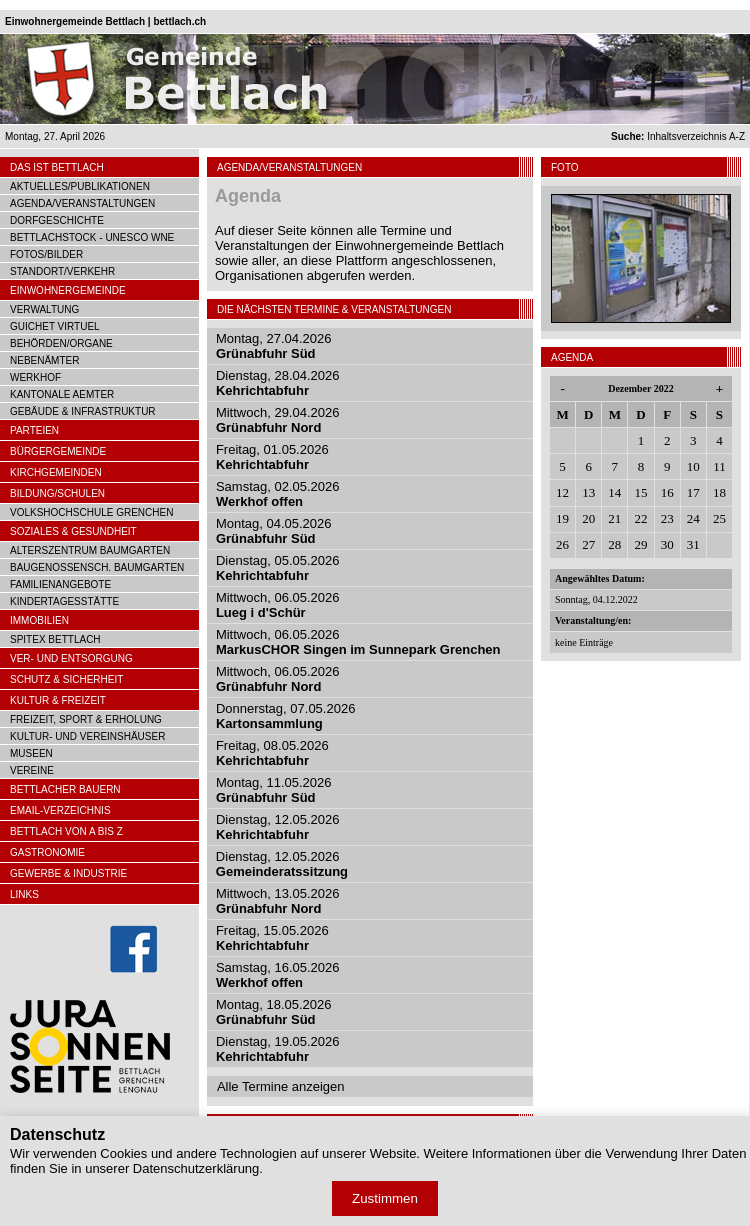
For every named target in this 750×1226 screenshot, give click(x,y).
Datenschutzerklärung (196, 1168)
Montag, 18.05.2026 (274, 1012)
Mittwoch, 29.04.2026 (278, 420)
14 (614, 492)
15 (640, 492)
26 (562, 544)
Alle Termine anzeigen (281, 1086)
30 (667, 544)
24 (693, 518)
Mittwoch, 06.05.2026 (278, 605)
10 (693, 466)
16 (667, 492)
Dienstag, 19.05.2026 (278, 1049)
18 (719, 492)
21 (614, 518)
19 (562, 518)
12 (562, 492)
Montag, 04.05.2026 (274, 531)
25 (719, 518)
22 (640, 518)
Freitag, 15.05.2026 (272, 938)
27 (588, 544)
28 (614, 544)
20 (588, 518)
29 (640, 544)
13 (588, 492)
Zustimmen (385, 1198)
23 (667, 518)
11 (719, 466)
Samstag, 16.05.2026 (278, 975)
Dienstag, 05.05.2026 (278, 568)
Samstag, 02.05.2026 (278, 494)
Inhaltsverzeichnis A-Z (678, 136)
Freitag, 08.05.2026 (272, 753)
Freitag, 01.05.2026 (272, 457)
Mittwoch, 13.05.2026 (278, 901)
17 (693, 492)
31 (693, 544)
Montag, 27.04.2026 (274, 346)
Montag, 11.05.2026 (274, 790)
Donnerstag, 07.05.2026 (286, 716)
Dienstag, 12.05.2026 (278, 827)
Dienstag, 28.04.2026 (278, 383)
